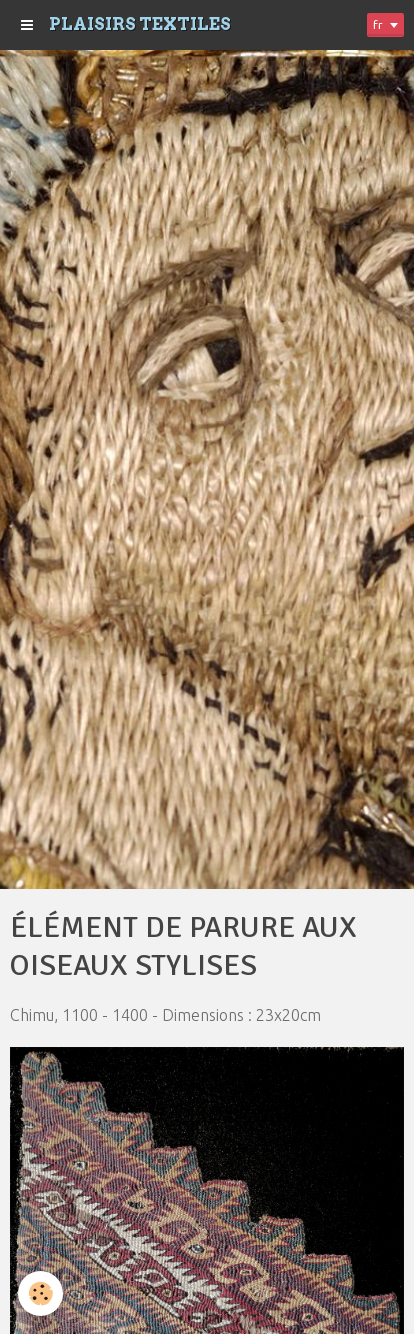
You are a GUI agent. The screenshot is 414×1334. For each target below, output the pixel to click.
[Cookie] (40, 1293)
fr (378, 24)
